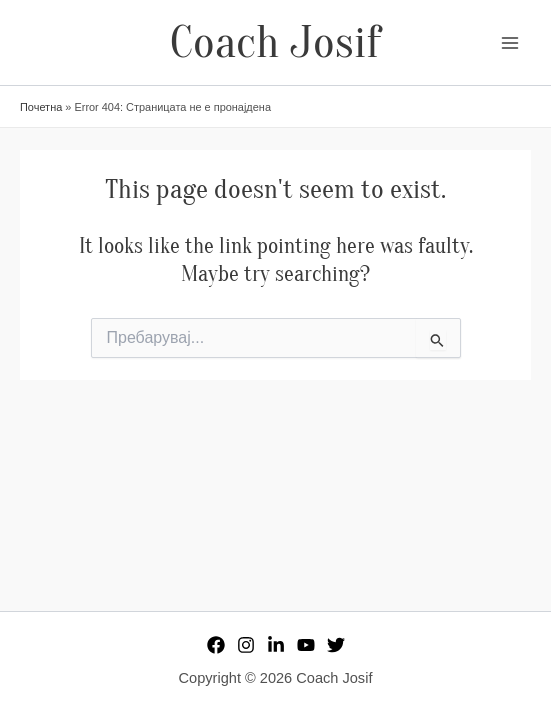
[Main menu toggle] (510, 43)
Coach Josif (275, 42)
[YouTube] (306, 645)
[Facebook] (216, 645)
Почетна (41, 107)
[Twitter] (336, 645)
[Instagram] (246, 645)
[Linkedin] (276, 645)
